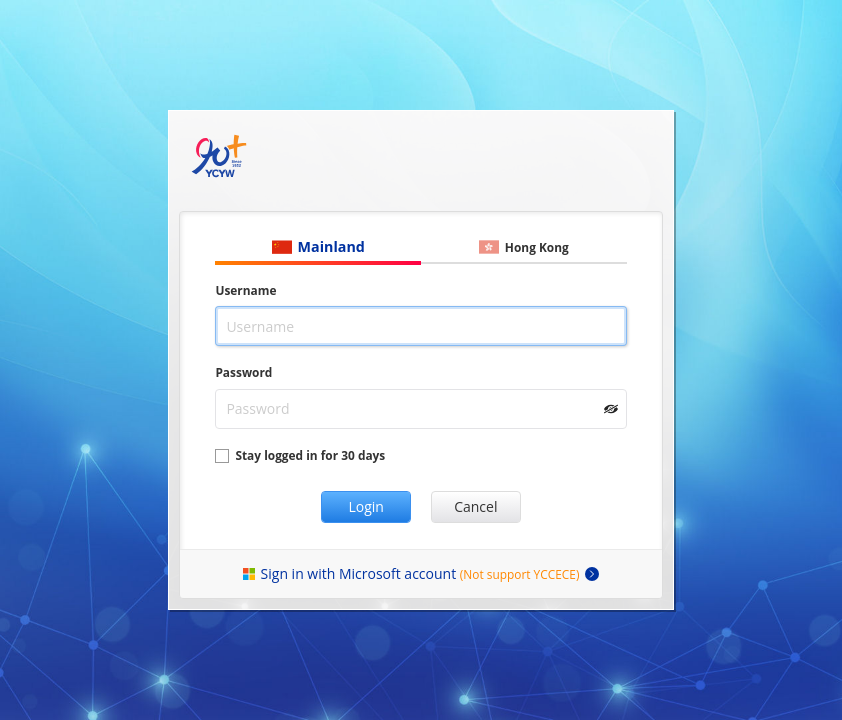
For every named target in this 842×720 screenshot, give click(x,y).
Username (245, 290)
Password (243, 372)
